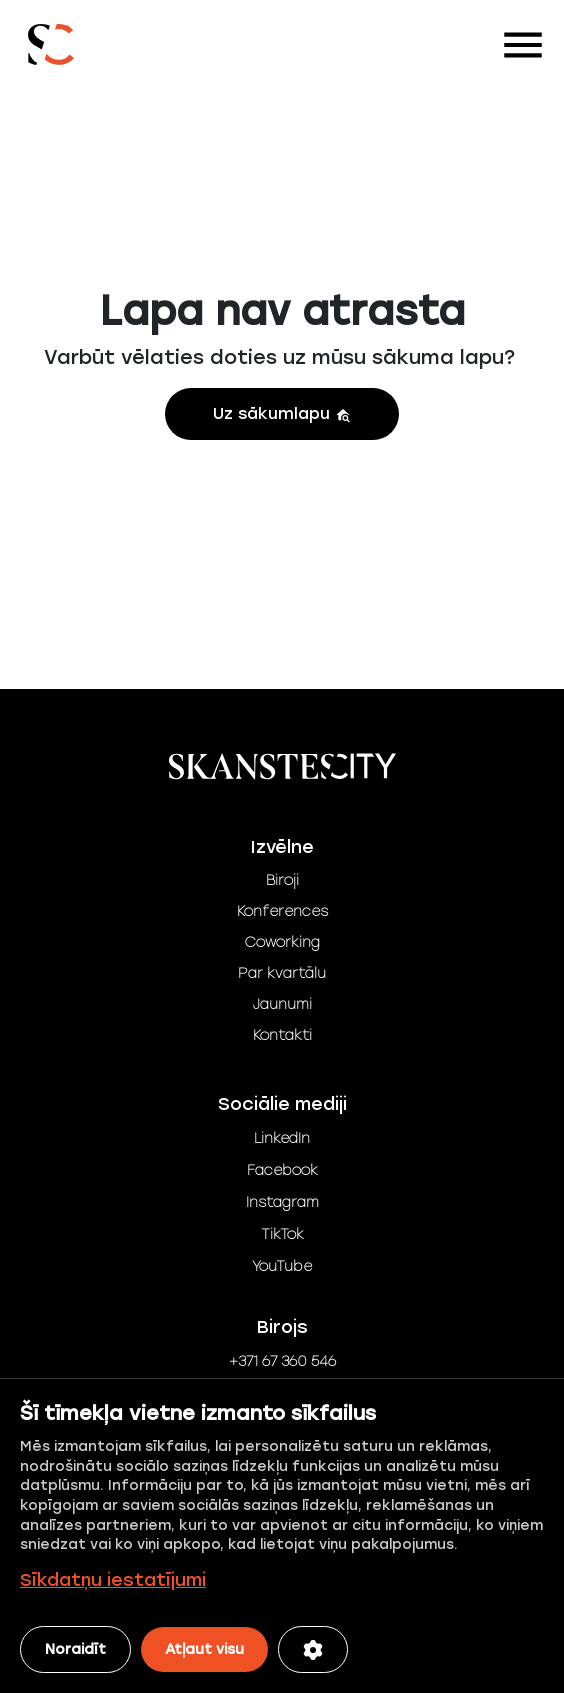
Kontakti (282, 1035)
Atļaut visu (204, 1649)
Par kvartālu (282, 973)
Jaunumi (282, 1004)
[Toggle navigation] (523, 45)
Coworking (282, 942)
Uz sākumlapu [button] (282, 413)
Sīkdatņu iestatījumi (113, 1580)
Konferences (282, 911)
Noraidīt (75, 1649)
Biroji (282, 880)
